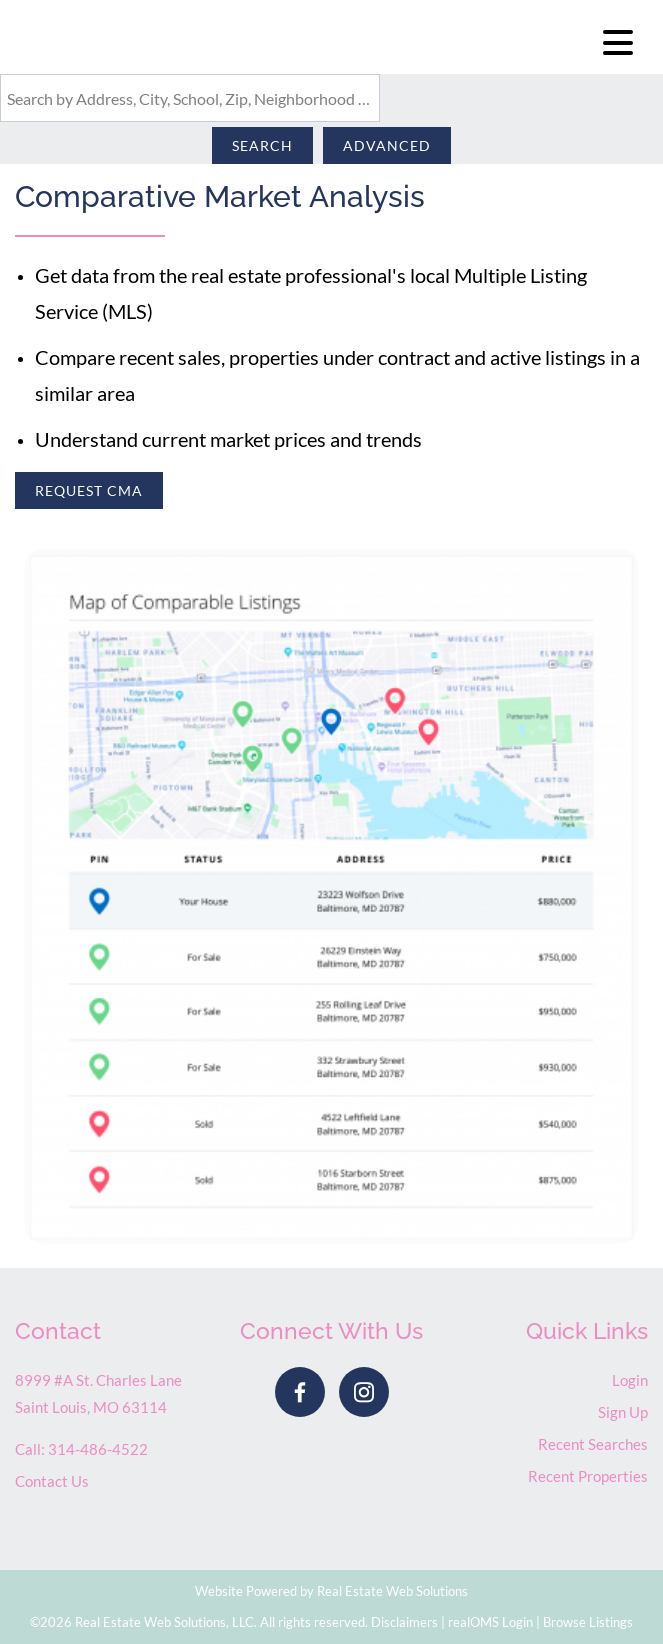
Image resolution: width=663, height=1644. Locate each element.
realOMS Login (490, 1622)
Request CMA (89, 490)
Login (630, 1380)
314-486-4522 (98, 1449)
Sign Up (623, 1412)
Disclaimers (404, 1622)
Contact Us (52, 1481)
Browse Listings (588, 1622)
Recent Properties (588, 1476)
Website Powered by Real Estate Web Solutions (331, 1591)
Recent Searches (593, 1444)
